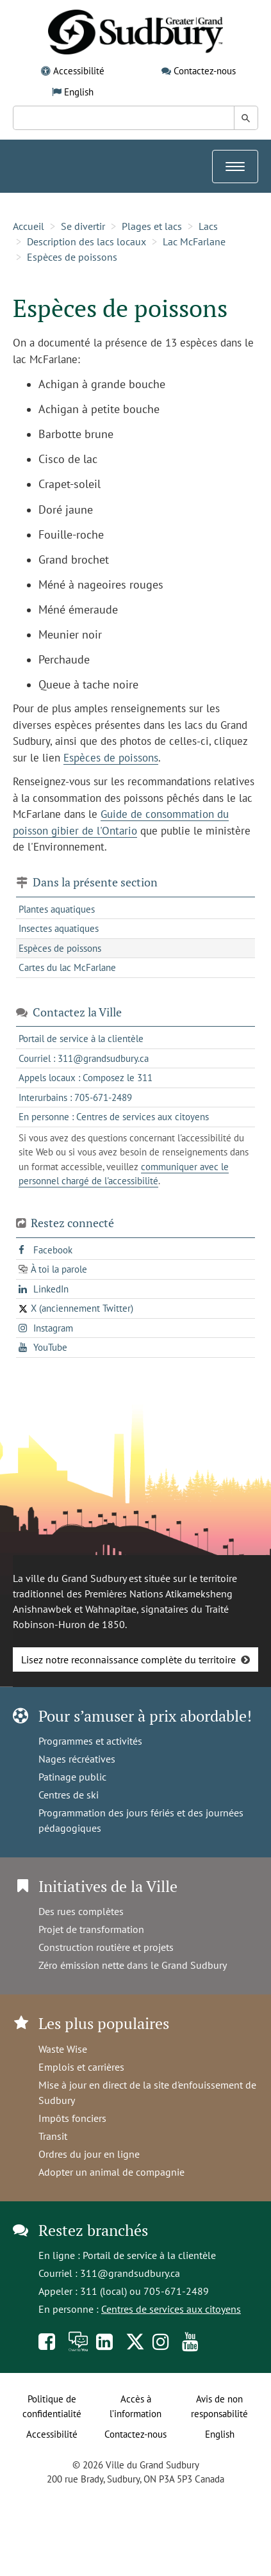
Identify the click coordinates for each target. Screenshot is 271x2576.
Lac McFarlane (194, 241)
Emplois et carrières (81, 2066)
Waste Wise (62, 2048)
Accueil (28, 226)
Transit (52, 2136)
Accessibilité (78, 71)
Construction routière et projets (106, 1947)
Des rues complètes (81, 1911)
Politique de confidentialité (51, 2406)
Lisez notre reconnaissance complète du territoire (128, 1659)
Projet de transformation (91, 1929)
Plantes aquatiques (57, 909)
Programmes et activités (90, 1740)
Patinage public (72, 1776)
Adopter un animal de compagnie (111, 2171)
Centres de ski (68, 1794)
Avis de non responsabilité (219, 2406)
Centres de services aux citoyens (171, 2309)
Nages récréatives (76, 1758)
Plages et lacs (152, 226)
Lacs (208, 226)
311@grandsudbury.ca (130, 2273)
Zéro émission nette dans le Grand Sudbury (132, 1965)
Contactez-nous (205, 71)
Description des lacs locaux (86, 241)
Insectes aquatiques (59, 928)
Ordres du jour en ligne (89, 2154)
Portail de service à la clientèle (149, 2255)
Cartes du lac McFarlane (67, 967)
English (79, 92)
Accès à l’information (135, 2406)
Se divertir (83, 226)
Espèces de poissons (72, 256)
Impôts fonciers (72, 2118)
